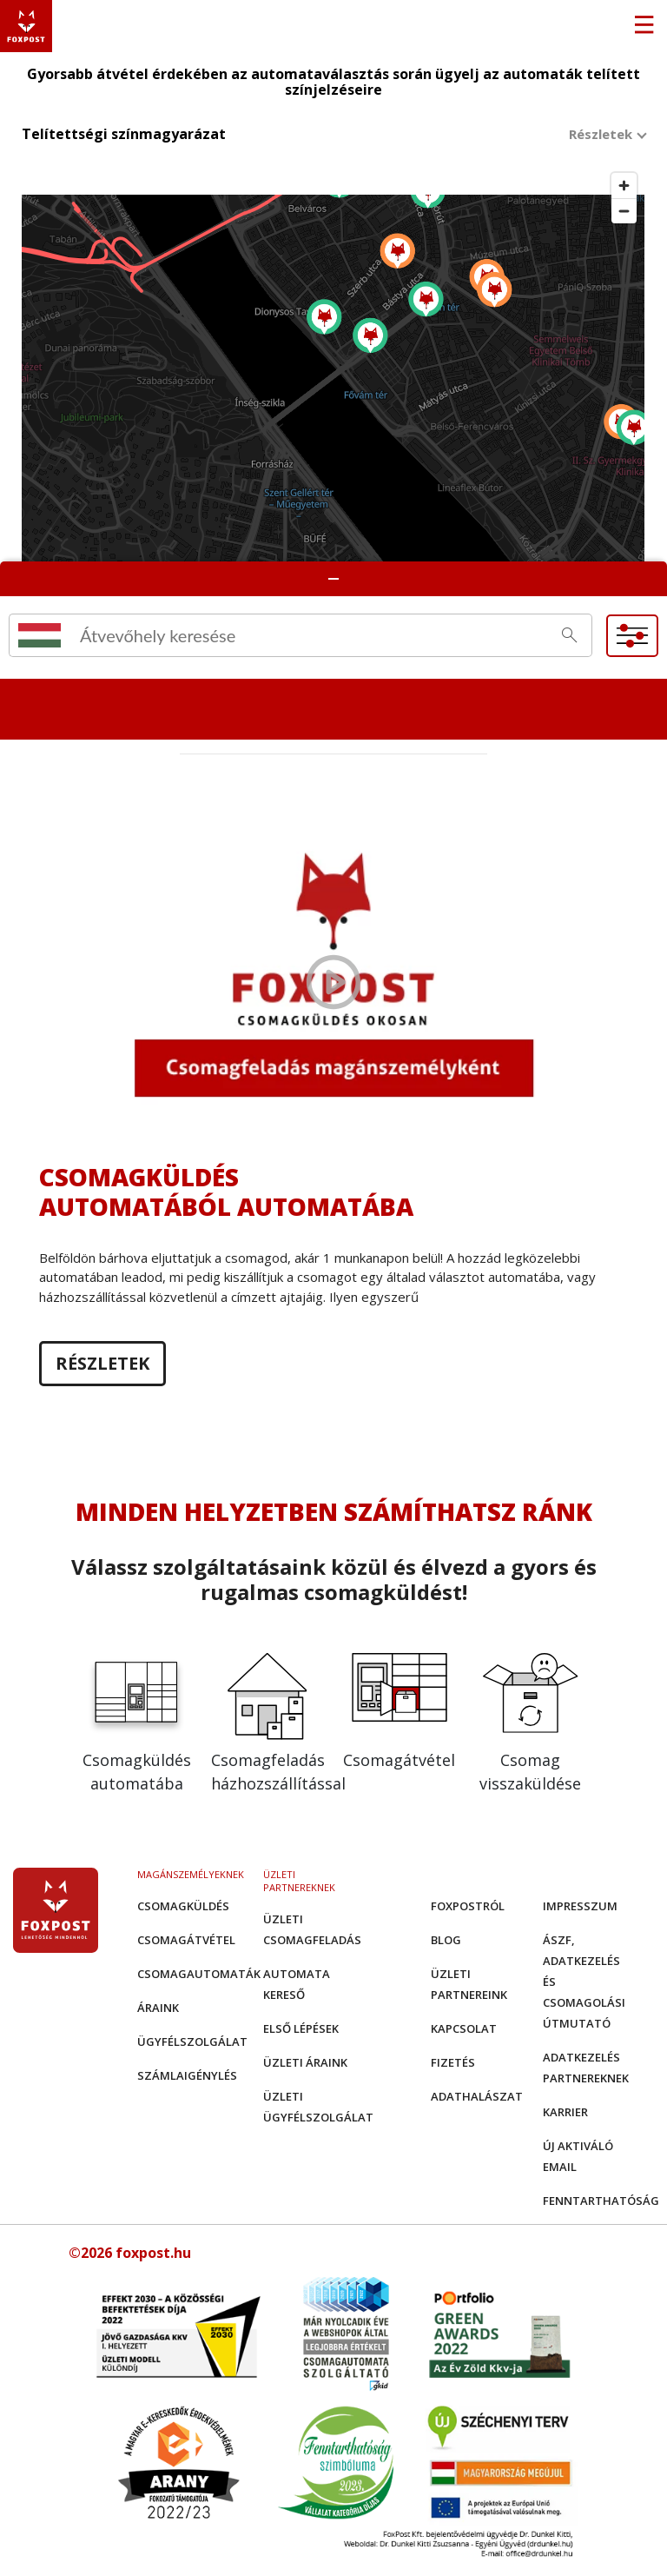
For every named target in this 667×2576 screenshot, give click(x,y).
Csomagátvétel (186, 1940)
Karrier (565, 2112)
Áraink (158, 2007)
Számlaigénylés (187, 2075)
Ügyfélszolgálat (192, 2041)
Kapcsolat (464, 2028)
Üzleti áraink (305, 2062)
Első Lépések (301, 2028)
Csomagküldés (183, 1906)
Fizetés (453, 2062)
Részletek (102, 1364)
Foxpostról (468, 1906)
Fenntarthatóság (601, 2200)
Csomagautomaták (199, 1974)
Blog (446, 1940)
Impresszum (580, 1906)
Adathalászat (477, 2096)
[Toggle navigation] (643, 26)
